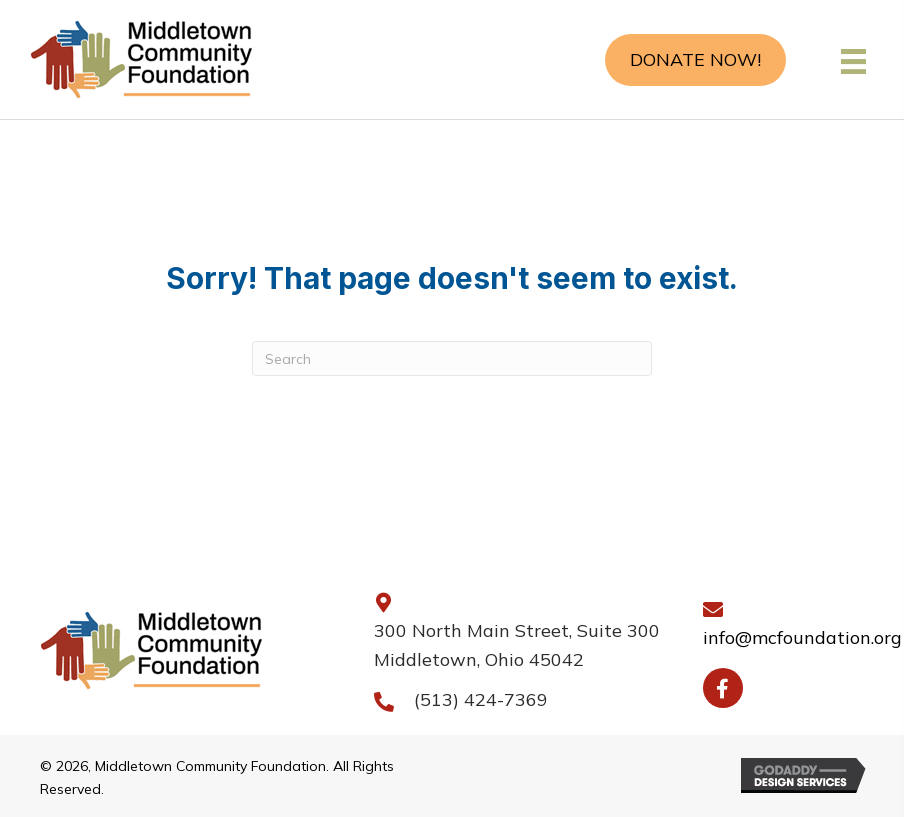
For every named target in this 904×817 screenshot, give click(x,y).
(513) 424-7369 (481, 699)
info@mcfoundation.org (802, 637)
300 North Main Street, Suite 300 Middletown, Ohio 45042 (517, 645)
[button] (695, 60)
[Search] (452, 358)
